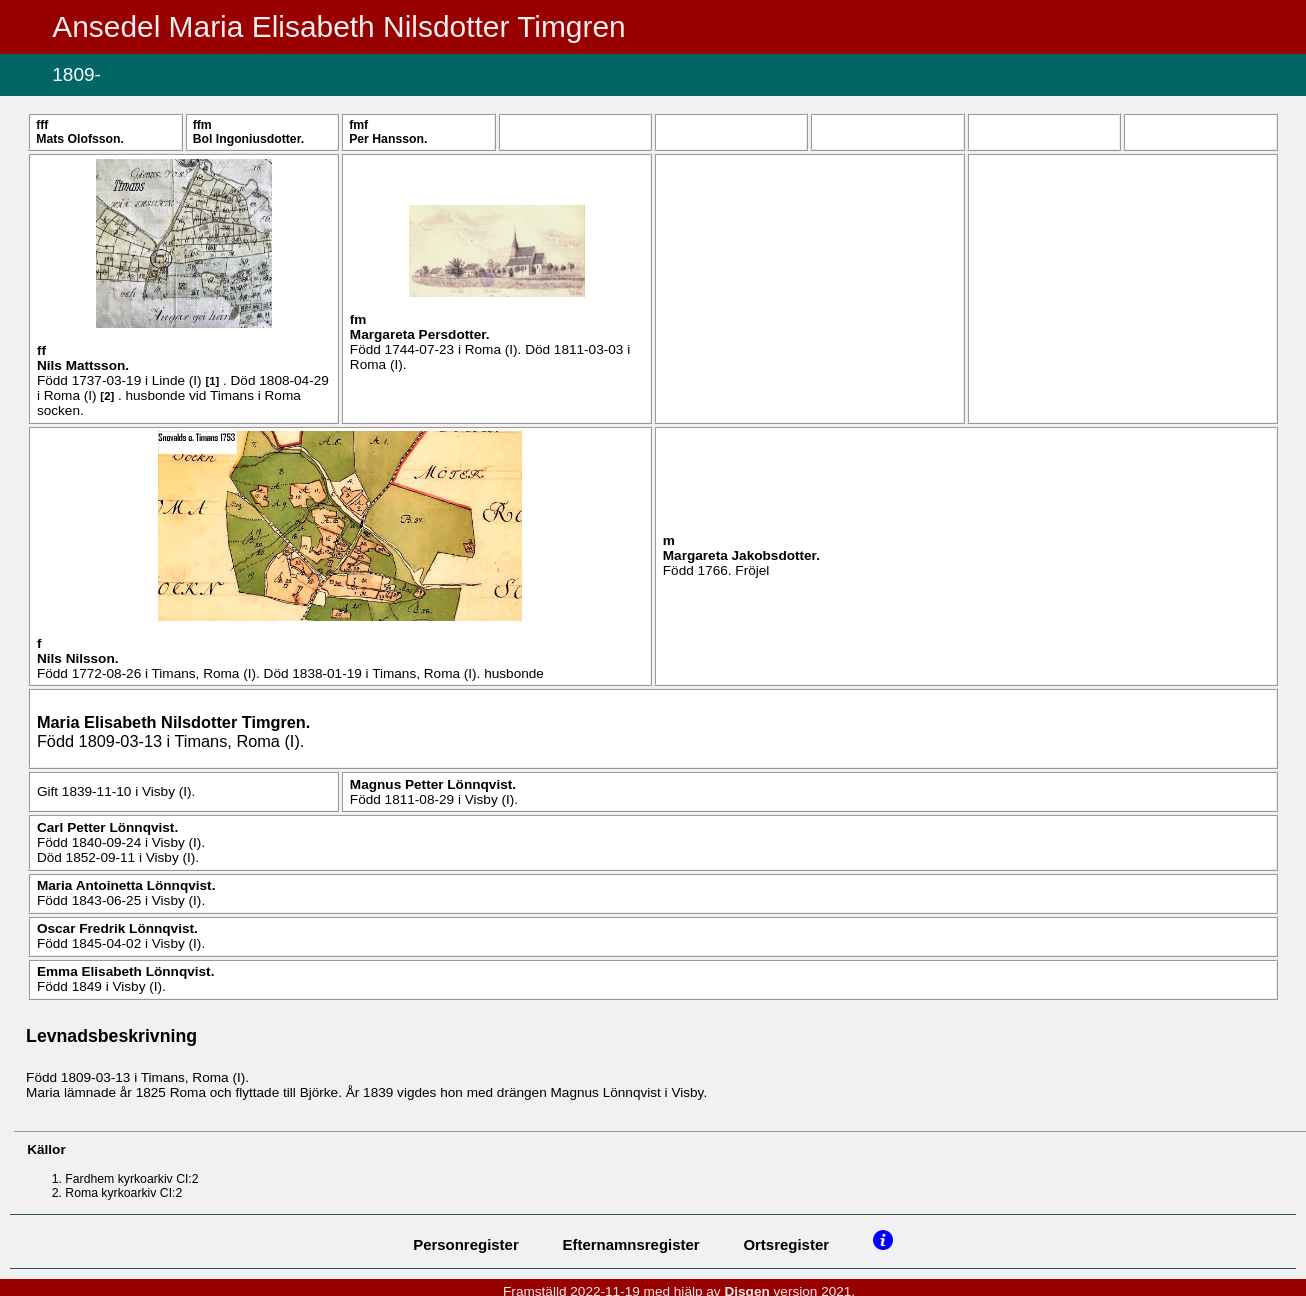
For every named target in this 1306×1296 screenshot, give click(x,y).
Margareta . (420, 334)
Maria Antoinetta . (126, 885)
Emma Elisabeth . (126, 971)
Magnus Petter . (433, 784)
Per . (388, 139)
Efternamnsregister (631, 1244)
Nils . (83, 365)
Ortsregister (786, 1244)
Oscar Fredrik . (117, 928)
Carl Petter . (107, 827)
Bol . (248, 139)
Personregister (466, 1244)
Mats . (80, 139)
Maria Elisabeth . (173, 722)
